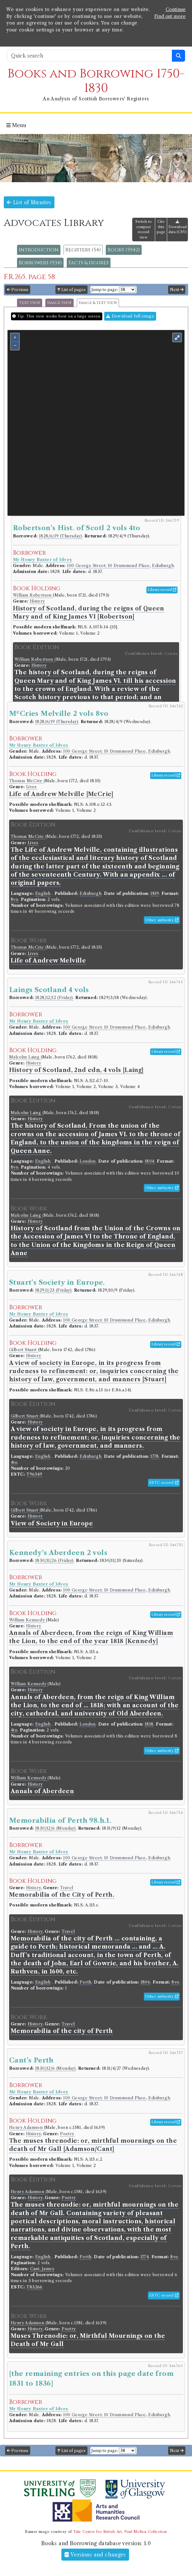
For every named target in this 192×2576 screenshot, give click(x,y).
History (37, 601)
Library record (162, 589)
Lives (31, 786)
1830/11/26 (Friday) (54, 1560)
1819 (154, 893)
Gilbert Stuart (23, 1349)
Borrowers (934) (40, 262)
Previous (17, 289)
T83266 (34, 2287)
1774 (145, 2256)
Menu (16, 125)
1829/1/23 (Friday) (53, 1290)
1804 (150, 1161)
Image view (59, 303)
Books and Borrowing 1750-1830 (96, 81)
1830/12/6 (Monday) (55, 1828)
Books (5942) (124, 249)
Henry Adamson (26, 2127)
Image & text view (98, 303)
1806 (145, 1982)
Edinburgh (163, 565)
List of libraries (29, 202)
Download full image (130, 316)
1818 (149, 1724)
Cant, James (42, 2268)
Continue (176, 9)
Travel (66, 1887)
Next (177, 289)
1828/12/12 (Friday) (54, 997)
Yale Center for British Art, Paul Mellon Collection (120, 2531)
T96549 (34, 1474)
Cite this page (161, 226)
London (87, 1161)
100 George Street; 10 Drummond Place (108, 565)
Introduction (39, 249)
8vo (14, 899)
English (43, 893)
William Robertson (33, 595)
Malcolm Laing (25, 1057)
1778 (154, 1456)
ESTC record (163, 1482)
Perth (85, 1982)
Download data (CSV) (177, 227)
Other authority (161, 920)
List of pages (71, 289)
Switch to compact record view (143, 229)
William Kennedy (27, 1620)
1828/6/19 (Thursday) (60, 536)
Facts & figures (89, 262)
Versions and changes (95, 2554)
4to (14, 1462)
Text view (29, 303)
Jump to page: (104, 289)
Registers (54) (83, 249)
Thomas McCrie (26, 780)
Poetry (67, 2133)
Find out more (170, 16)
